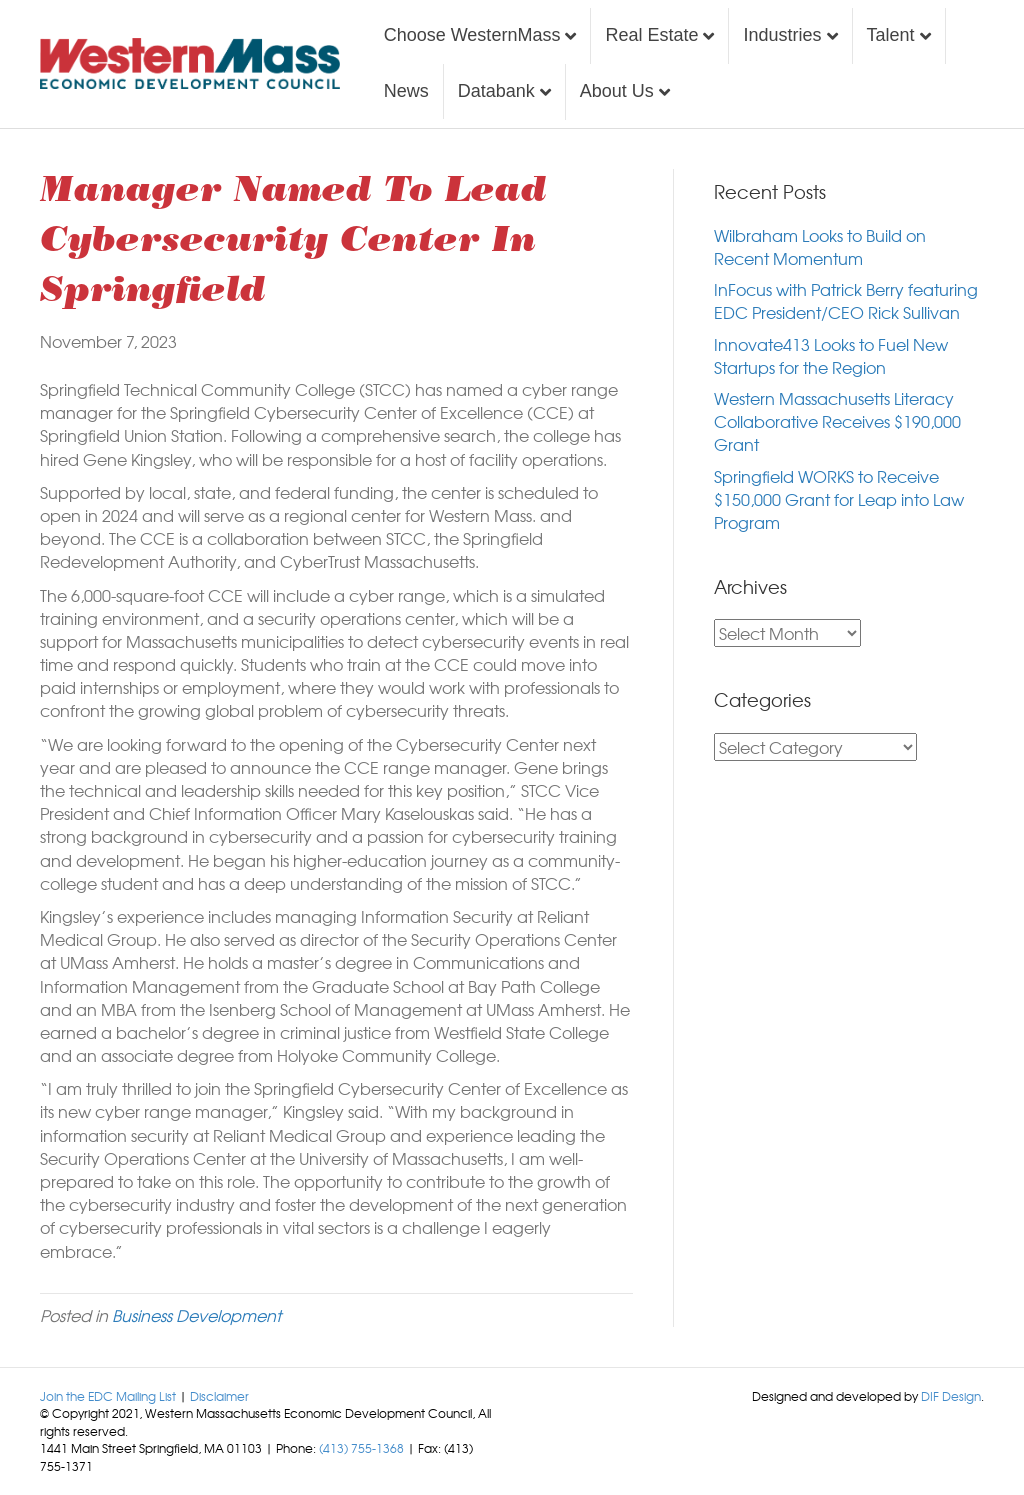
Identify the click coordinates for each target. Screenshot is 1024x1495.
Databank (496, 91)
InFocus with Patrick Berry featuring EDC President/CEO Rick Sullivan (846, 300)
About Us (617, 91)
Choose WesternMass (472, 35)
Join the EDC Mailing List (108, 1396)
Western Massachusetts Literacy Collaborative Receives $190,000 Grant (837, 421)
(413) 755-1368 (361, 1448)
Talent (891, 35)
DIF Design (951, 1396)
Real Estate (651, 35)
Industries (782, 35)
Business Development (196, 1315)
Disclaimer (219, 1396)
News (406, 91)
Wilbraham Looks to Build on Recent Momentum (820, 246)
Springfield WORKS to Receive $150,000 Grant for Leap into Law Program (839, 499)
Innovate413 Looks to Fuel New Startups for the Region (831, 355)
